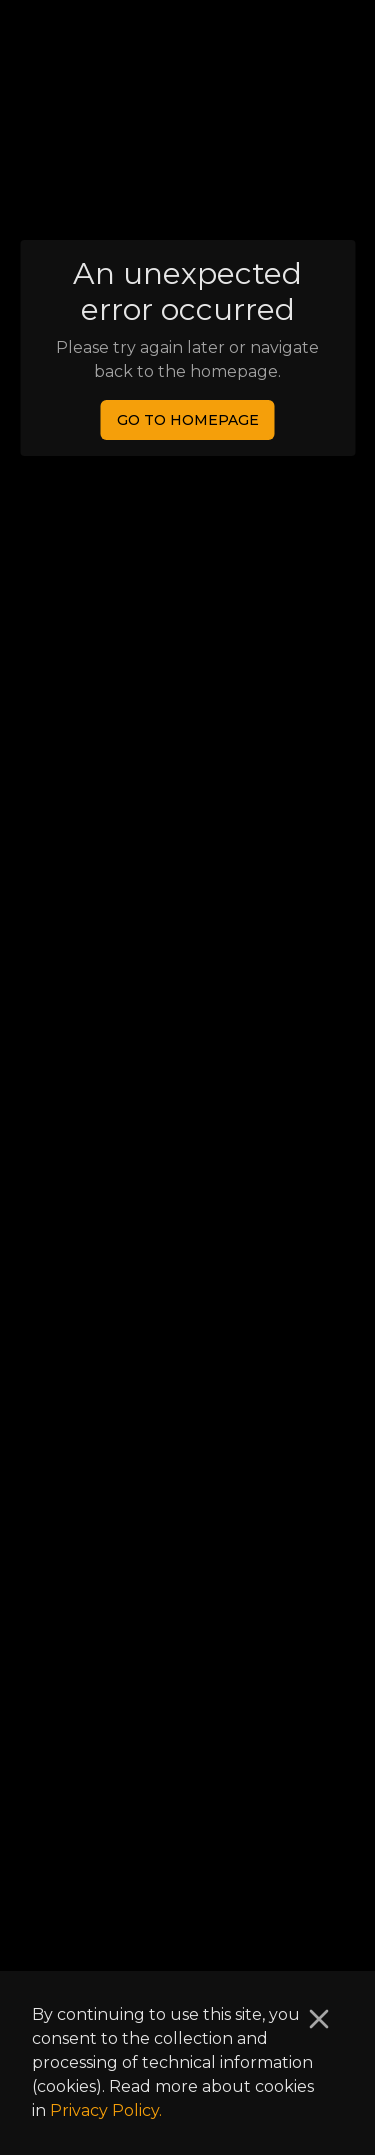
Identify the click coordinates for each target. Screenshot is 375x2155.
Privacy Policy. (106, 2110)
